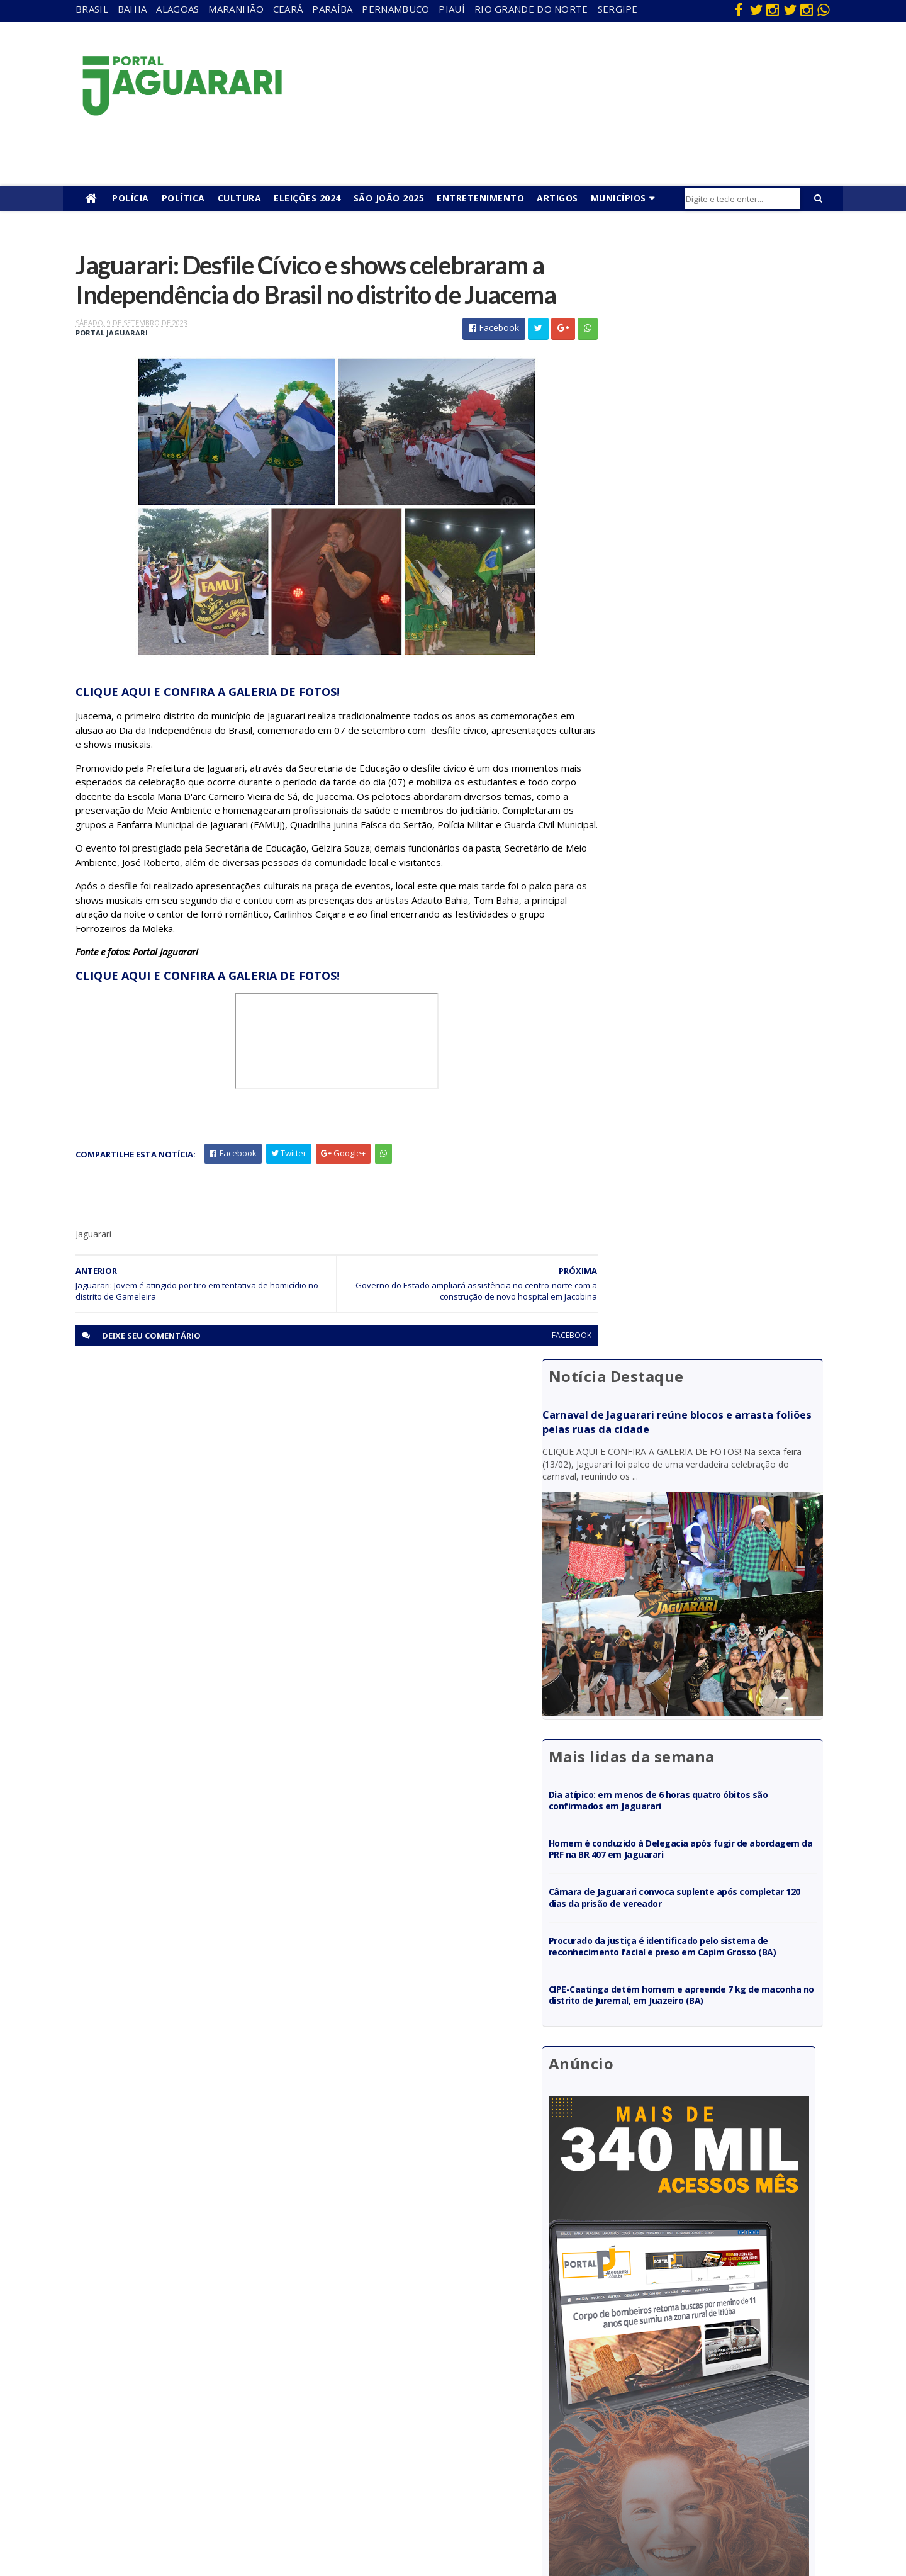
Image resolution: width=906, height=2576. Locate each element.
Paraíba (332, 9)
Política (183, 198)
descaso (184, 2353)
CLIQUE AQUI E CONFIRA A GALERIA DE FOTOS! (208, 726)
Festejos (413, 2407)
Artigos (557, 198)
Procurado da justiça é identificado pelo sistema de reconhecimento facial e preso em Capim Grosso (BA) (711, 794)
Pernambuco (395, 9)
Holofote (185, 2388)
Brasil (92, 9)
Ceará (288, 9)
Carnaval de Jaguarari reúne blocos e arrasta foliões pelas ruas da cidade (696, 312)
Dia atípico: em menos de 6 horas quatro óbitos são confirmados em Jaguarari (708, 642)
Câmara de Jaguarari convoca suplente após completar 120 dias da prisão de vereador (702, 739)
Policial (409, 2443)
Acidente (186, 2334)
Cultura (240, 198)
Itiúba (179, 2407)
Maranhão (235, 9)
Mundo (182, 2443)
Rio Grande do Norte (531, 9)
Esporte (411, 2388)
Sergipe (618, 9)
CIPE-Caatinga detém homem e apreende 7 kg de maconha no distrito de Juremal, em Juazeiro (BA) (709, 854)
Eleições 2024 (307, 198)
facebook (542, 1385)
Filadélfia (185, 2371)
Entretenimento (480, 198)
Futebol (411, 2425)
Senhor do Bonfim (203, 2497)
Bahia (132, 9)
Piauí (452, 9)
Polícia (130, 198)
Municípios (618, 198)
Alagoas (177, 9)
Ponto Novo (191, 2479)
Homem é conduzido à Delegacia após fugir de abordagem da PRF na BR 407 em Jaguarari (707, 691)
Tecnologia (189, 2516)
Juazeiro (184, 2425)
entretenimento (427, 2371)
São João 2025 (389, 198)
